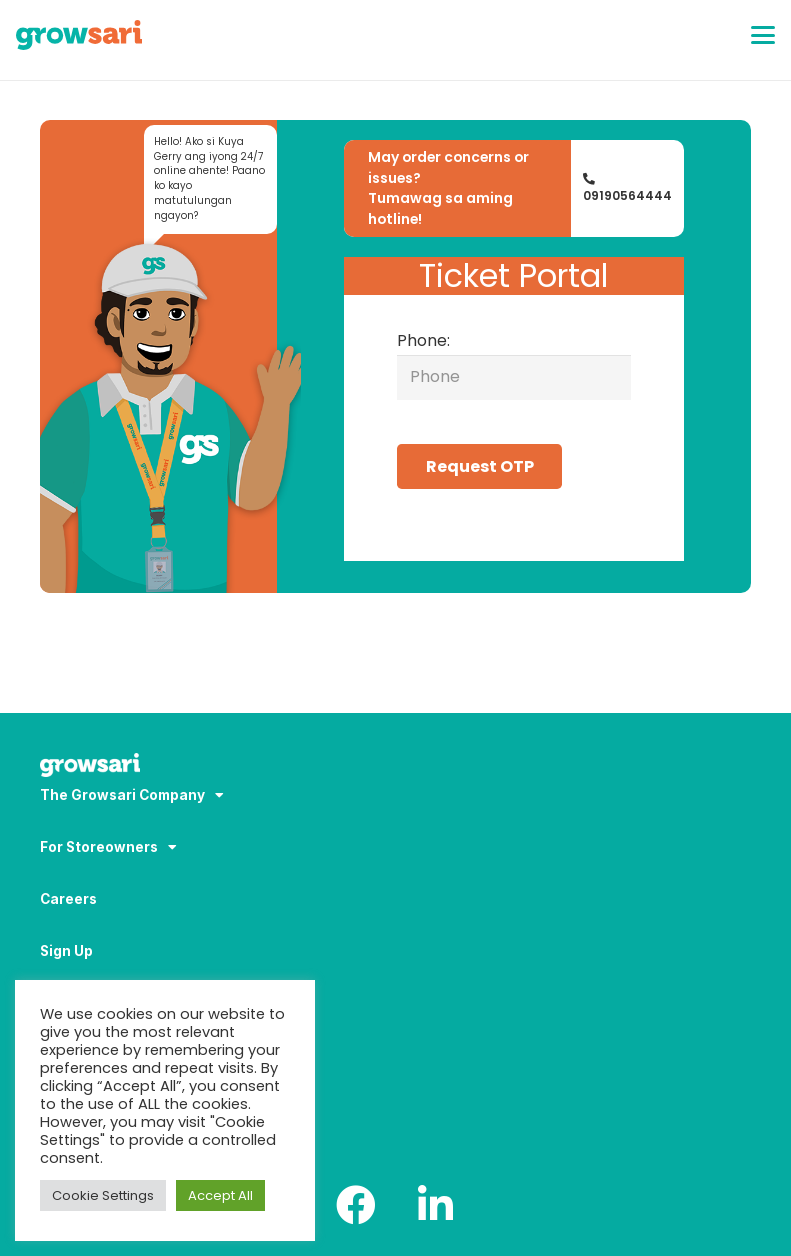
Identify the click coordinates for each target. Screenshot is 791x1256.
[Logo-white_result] (395, 767)
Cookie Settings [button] (103, 1195)
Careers (68, 899)
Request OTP (480, 466)
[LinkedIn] (436, 1205)
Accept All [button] (220, 1195)
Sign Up (66, 951)
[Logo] (79, 35)
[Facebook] (356, 1205)
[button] (763, 35)
